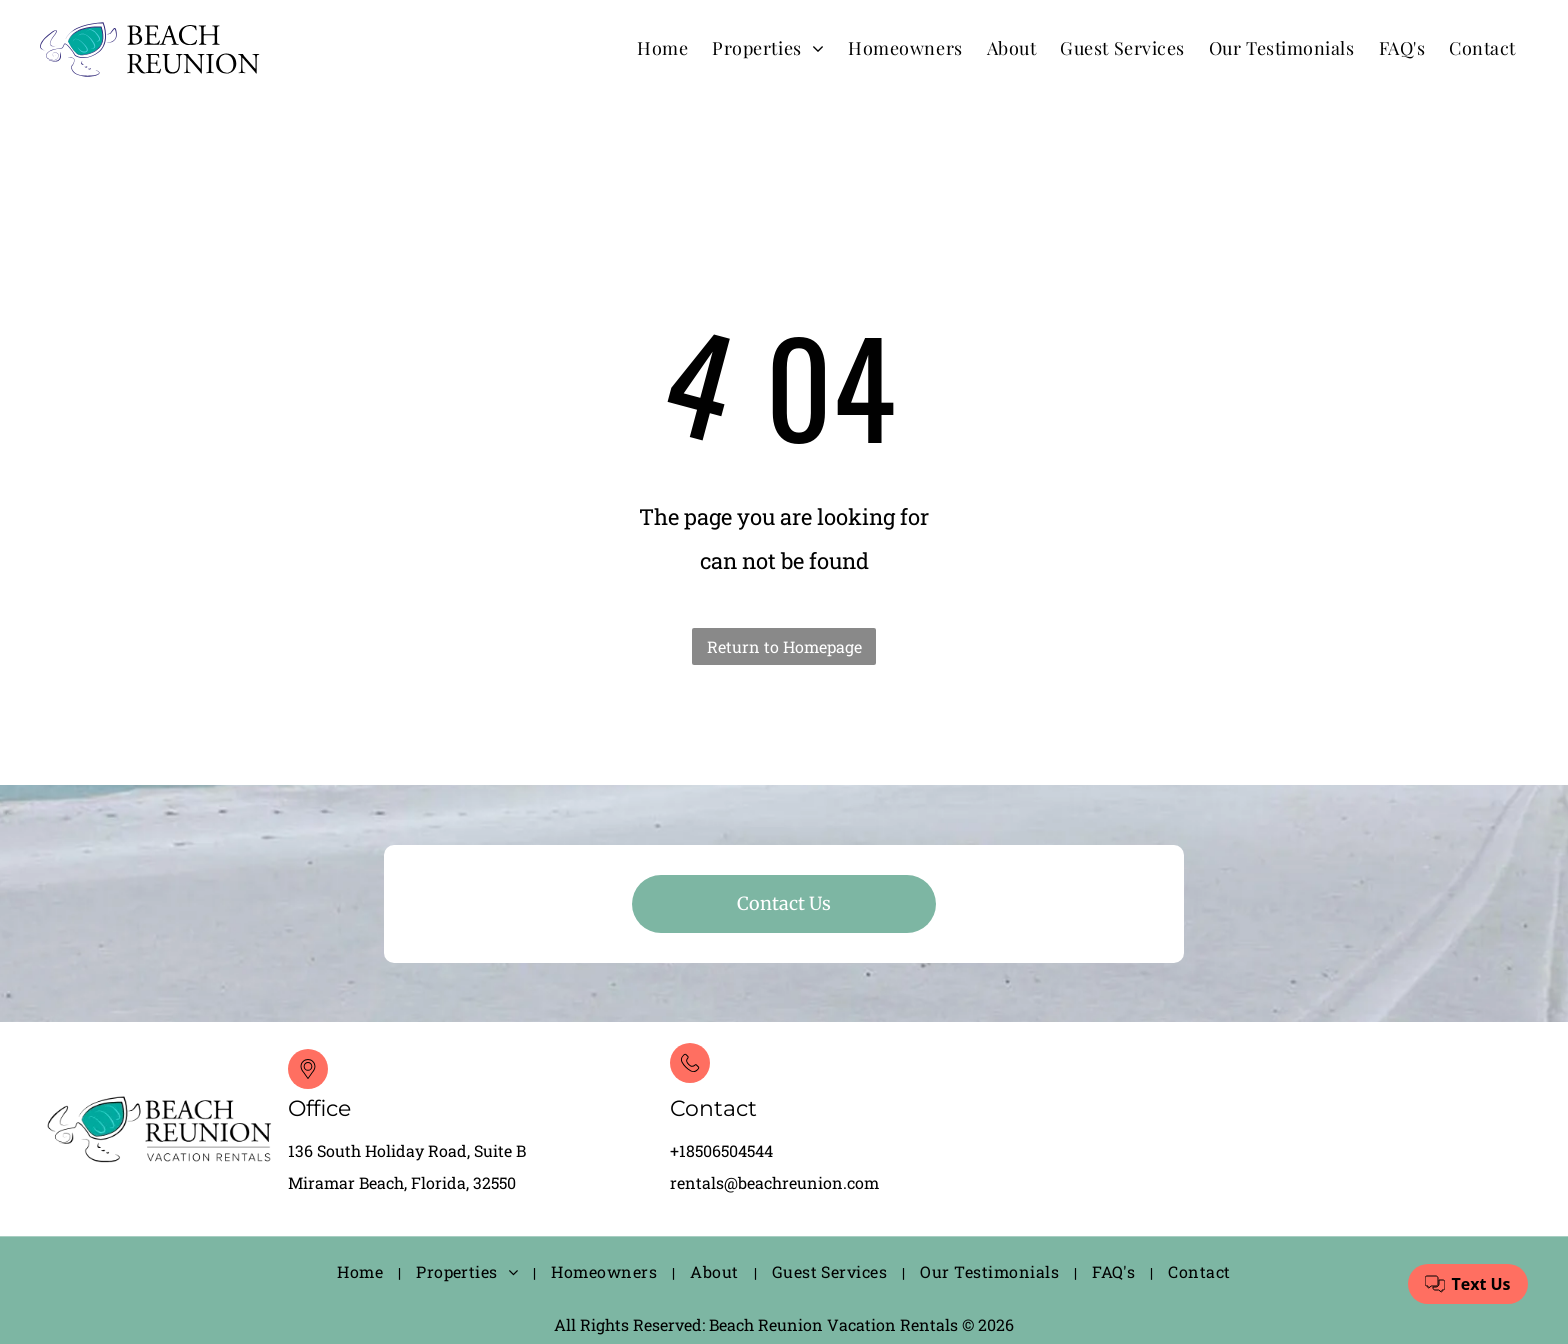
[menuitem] (662, 47)
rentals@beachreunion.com (774, 1182)
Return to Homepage (784, 646)
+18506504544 (721, 1150)
